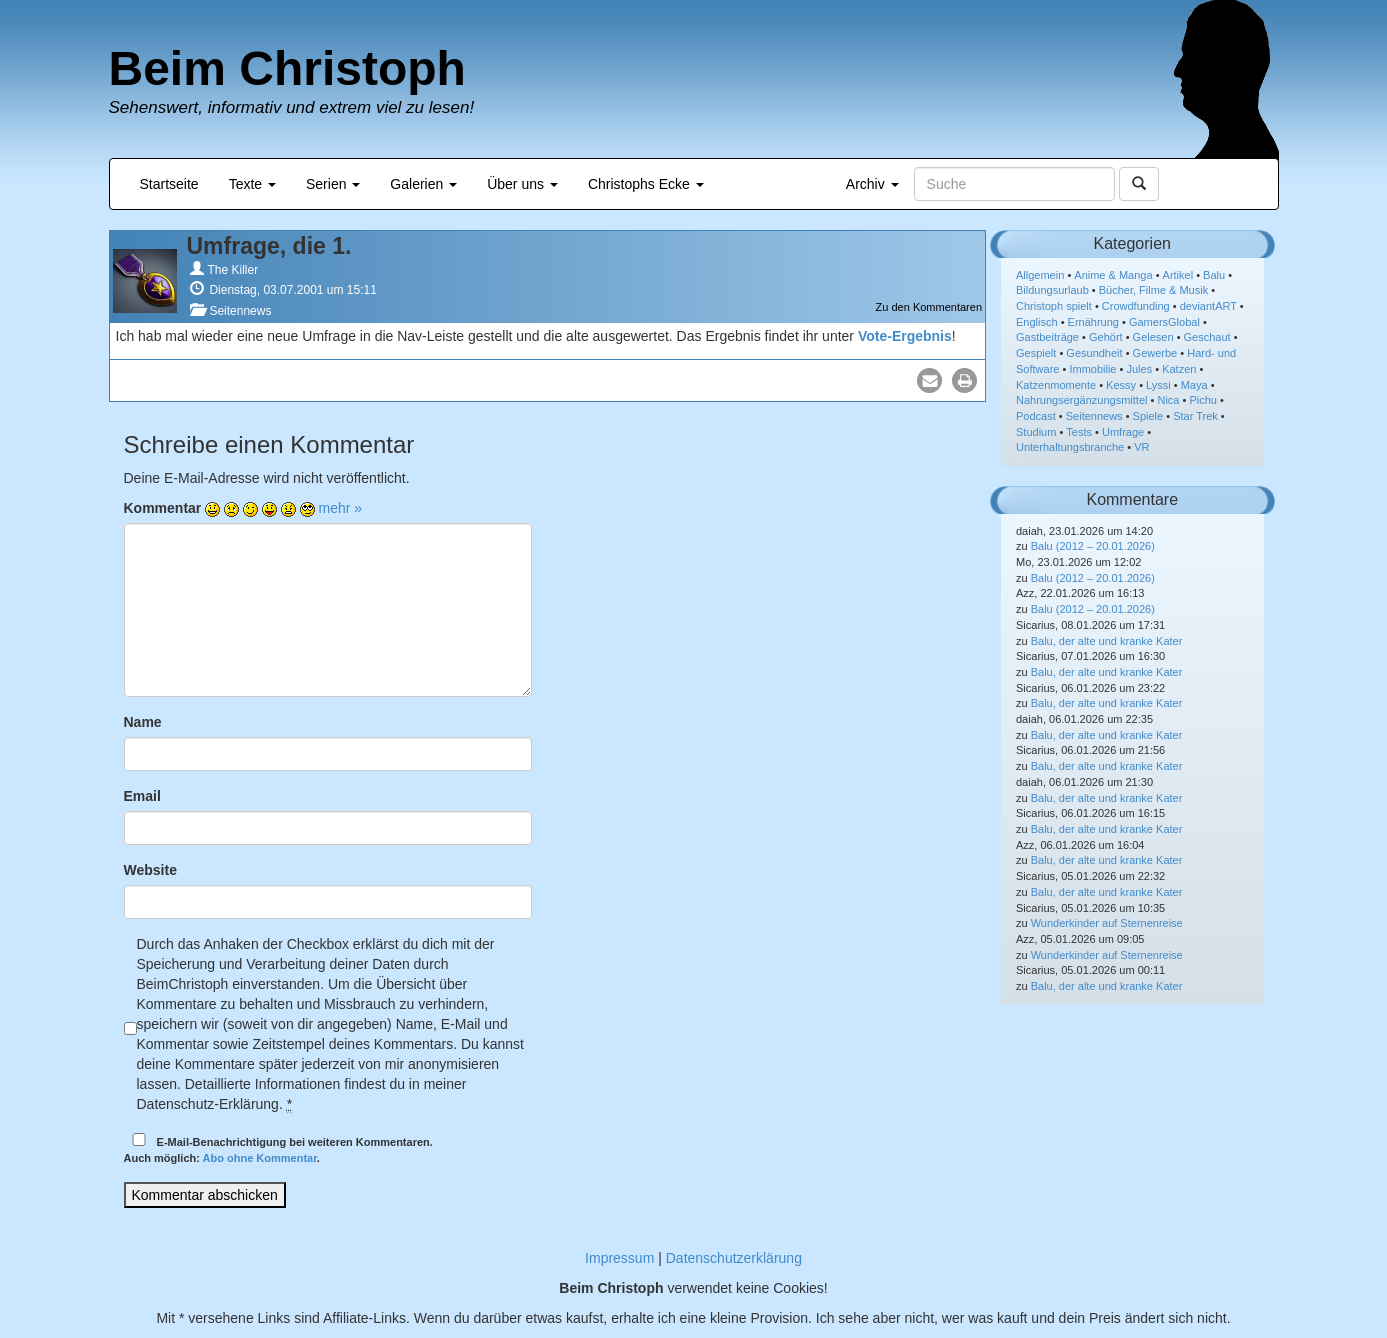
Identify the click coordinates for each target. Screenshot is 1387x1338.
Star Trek (1195, 416)
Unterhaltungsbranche (1070, 447)
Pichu (1203, 400)
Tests (1079, 432)
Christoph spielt (1054, 306)
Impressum (619, 1258)
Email (142, 796)
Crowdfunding (1136, 306)
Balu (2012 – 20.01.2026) (1093, 546)
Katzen (1179, 369)
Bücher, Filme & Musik (1153, 290)
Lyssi (1158, 385)
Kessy (1121, 385)
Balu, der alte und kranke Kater (1107, 641)
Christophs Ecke (646, 184)
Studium (1036, 432)
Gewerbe (1155, 353)
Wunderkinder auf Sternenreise (1107, 923)
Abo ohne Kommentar (260, 1158)
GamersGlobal (1164, 322)
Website (150, 870)
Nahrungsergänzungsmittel (1081, 400)
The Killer (233, 270)
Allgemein (1040, 275)
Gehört (1106, 337)
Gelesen (1153, 337)
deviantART (1208, 306)
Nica (1168, 400)
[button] (929, 380)
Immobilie (1092, 369)
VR (1141, 447)
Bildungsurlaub (1052, 290)
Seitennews (240, 311)
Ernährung (1093, 322)
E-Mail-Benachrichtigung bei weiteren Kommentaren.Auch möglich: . (278, 1148)
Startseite (169, 184)
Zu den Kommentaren (929, 307)
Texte (252, 184)
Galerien (423, 184)
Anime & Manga (1113, 275)
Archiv (872, 184)
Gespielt (1036, 353)
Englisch (1037, 322)
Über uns (522, 184)
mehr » (341, 508)
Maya (1194, 385)
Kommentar (163, 508)
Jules (1139, 369)
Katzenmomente (1056, 385)
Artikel (1178, 275)
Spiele (1148, 416)
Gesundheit (1094, 353)
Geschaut (1207, 337)
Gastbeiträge (1047, 337)
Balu (1214, 275)
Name (143, 722)
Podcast (1036, 416)
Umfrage (1123, 432)
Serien (333, 184)
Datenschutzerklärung (734, 1258)
